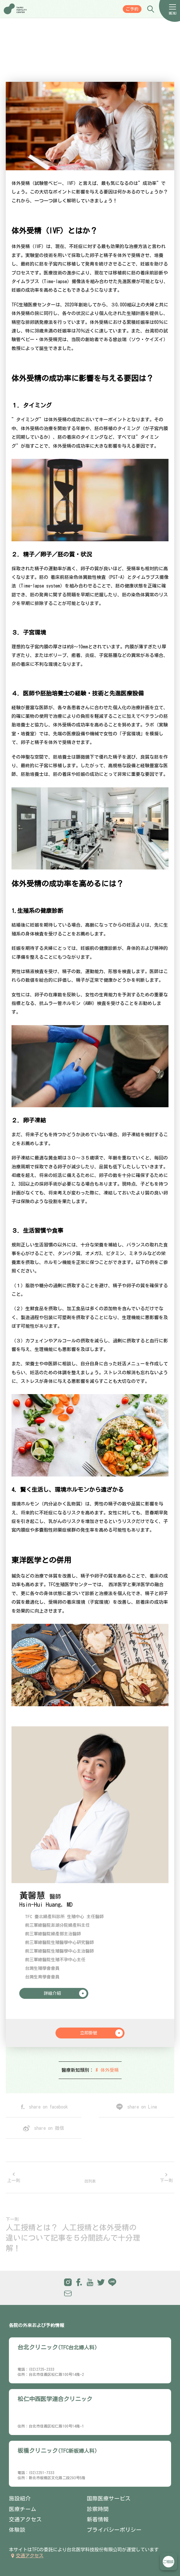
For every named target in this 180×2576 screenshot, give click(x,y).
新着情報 (98, 2519)
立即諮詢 (168, 2561)
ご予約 (132, 9)
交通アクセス (25, 2519)
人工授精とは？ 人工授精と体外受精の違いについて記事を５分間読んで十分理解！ (73, 2238)
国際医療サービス (109, 2498)
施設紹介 (20, 2498)
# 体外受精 (107, 2070)
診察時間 (98, 2509)
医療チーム (22, 2509)
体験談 (17, 2529)
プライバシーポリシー (114, 2529)
